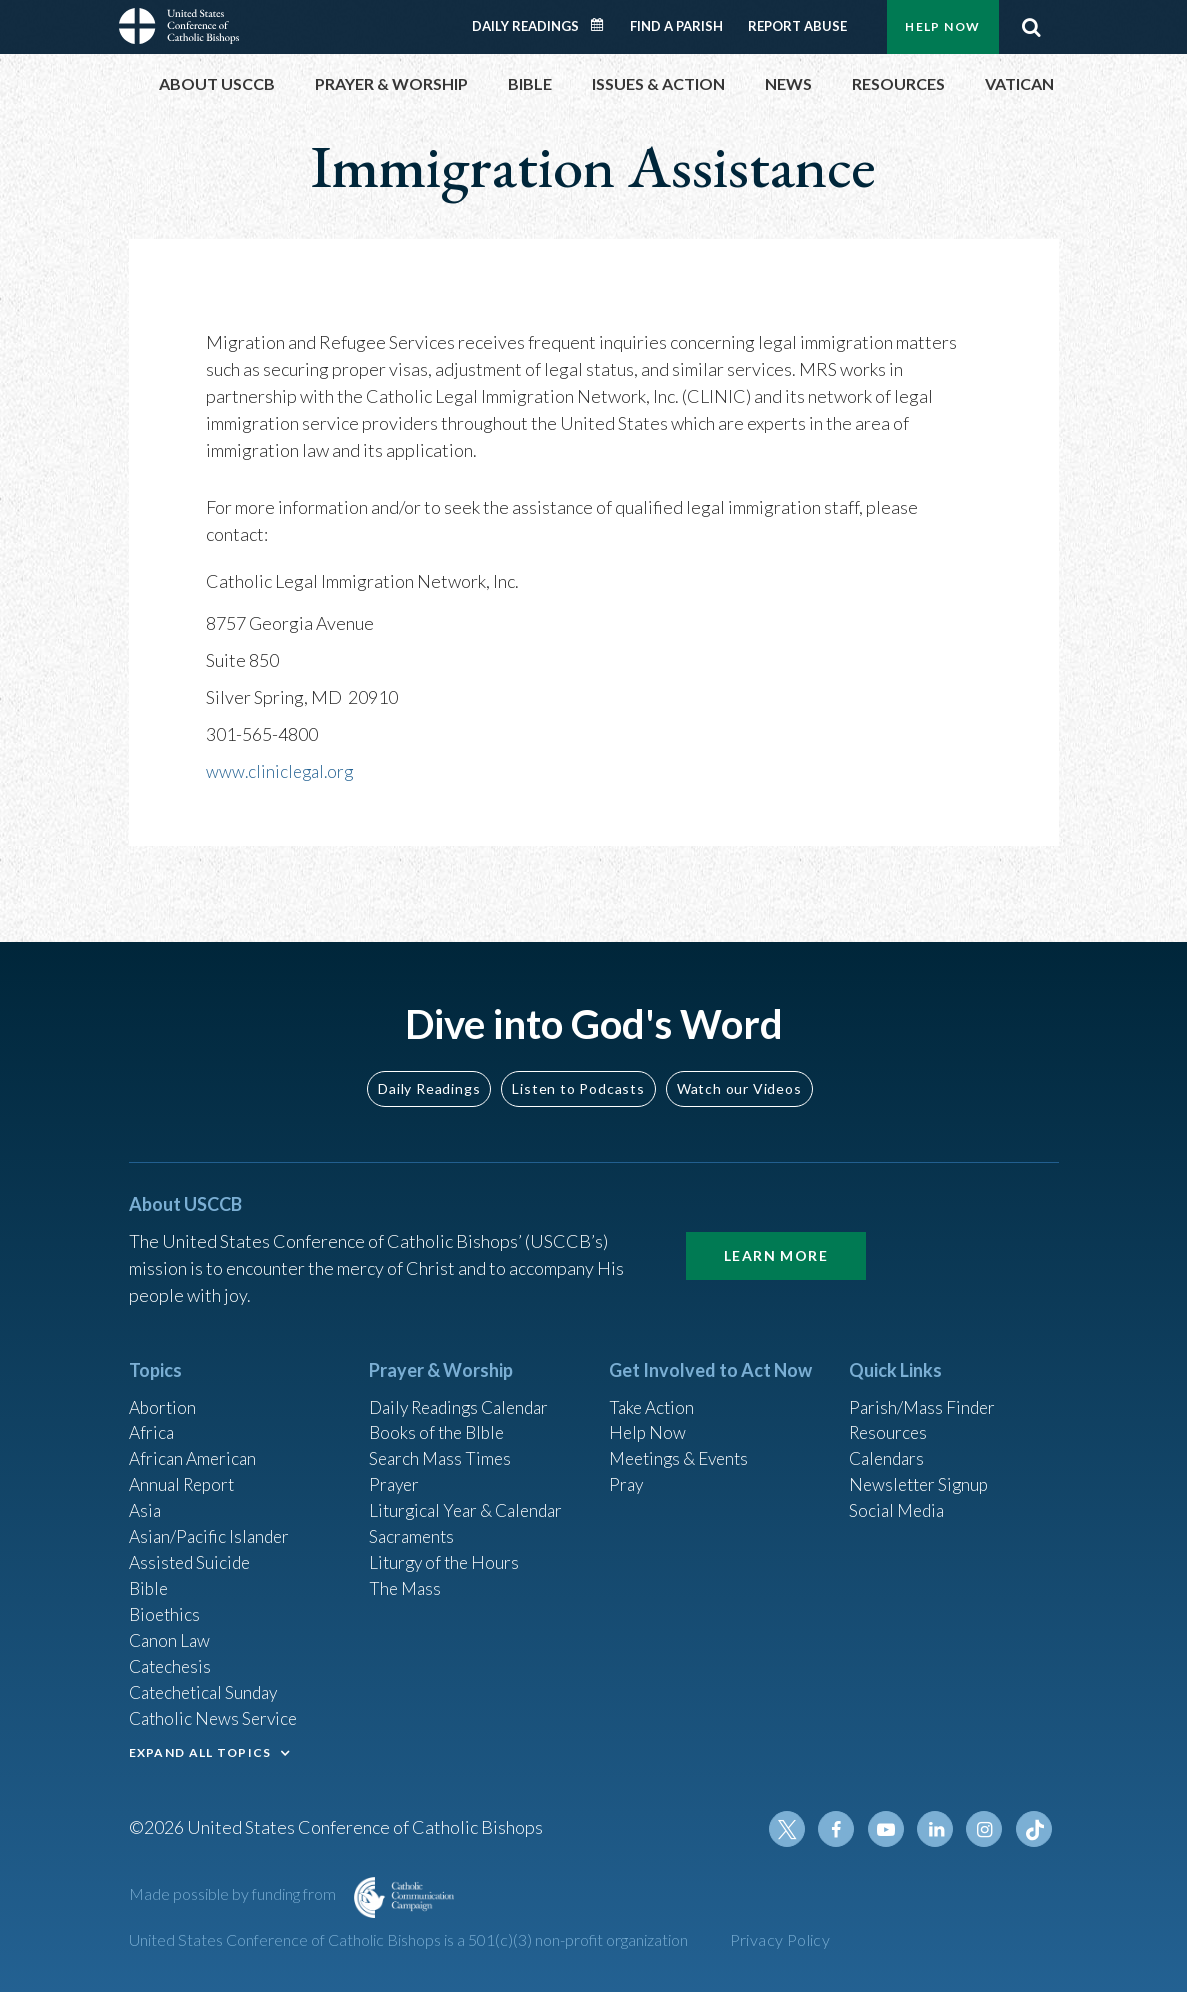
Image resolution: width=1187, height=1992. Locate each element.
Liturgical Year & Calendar (471, 1499)
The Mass (406, 1580)
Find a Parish (676, 26)
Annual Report (185, 1472)
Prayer (395, 1472)
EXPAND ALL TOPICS (200, 1749)
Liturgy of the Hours (446, 1553)
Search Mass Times (442, 1445)
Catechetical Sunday (208, 1688)
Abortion (164, 1391)
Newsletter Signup (922, 1472)
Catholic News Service (216, 1715)
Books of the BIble (439, 1418)
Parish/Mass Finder (924, 1391)
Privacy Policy (780, 1939)
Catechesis (172, 1661)
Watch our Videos (739, 1071)
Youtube (891, 1829)
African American (195, 1445)
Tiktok (1035, 1829)
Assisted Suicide (192, 1553)
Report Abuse (797, 26)
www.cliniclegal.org (282, 771)
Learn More (776, 1238)
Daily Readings (525, 26)
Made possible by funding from (234, 1893)
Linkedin (939, 1829)
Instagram (987, 1829)
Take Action (653, 1391)
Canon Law (171, 1634)
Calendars (889, 1445)
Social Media (899, 1499)
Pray (627, 1472)
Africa (152, 1418)
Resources (890, 1418)
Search (1032, 27)
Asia (146, 1499)
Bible (150, 1580)
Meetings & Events (683, 1445)
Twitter (795, 1829)
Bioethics (166, 1607)
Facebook (843, 1829)
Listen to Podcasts (578, 1071)
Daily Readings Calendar (603, 25)
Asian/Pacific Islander (212, 1526)
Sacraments (413, 1526)
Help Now (942, 26)
